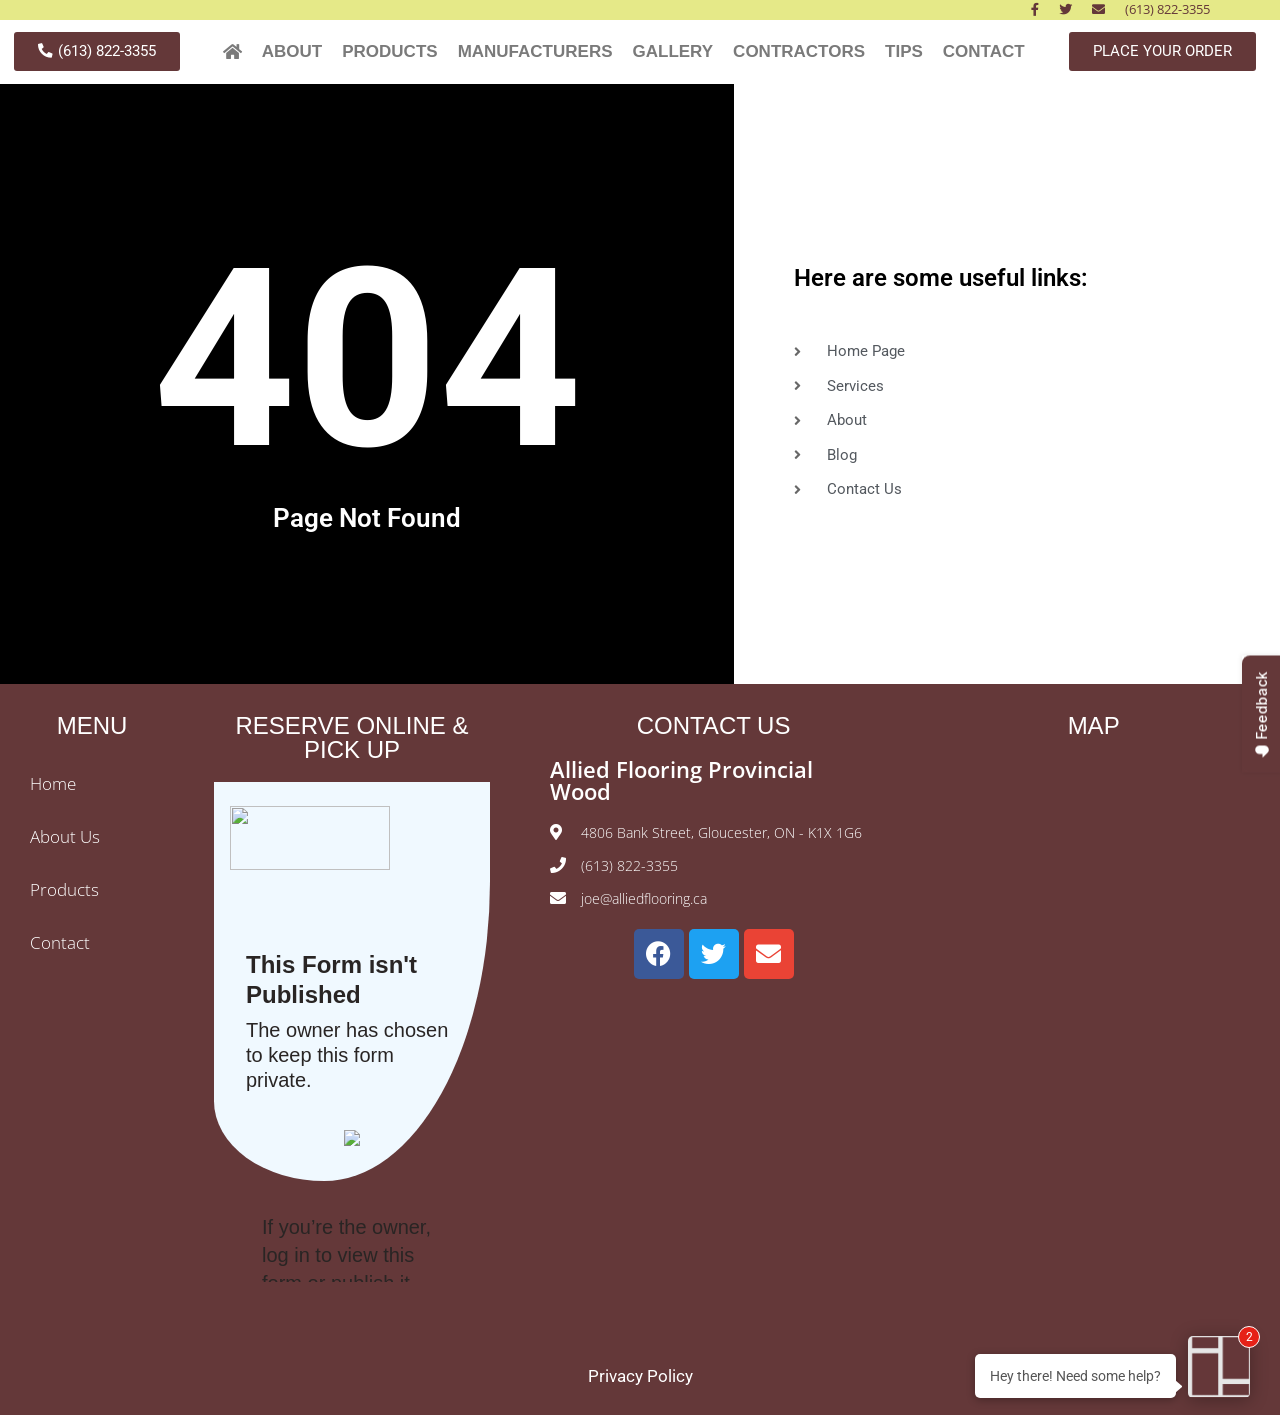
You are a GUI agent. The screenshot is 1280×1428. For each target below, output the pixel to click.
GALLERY (673, 57)
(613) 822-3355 (1167, 9)
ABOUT (292, 57)
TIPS (904, 57)
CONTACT (984, 57)
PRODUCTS (389, 57)
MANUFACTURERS (535, 57)
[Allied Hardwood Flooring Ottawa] (1093, 921)
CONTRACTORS (799, 57)
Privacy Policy (640, 1389)
